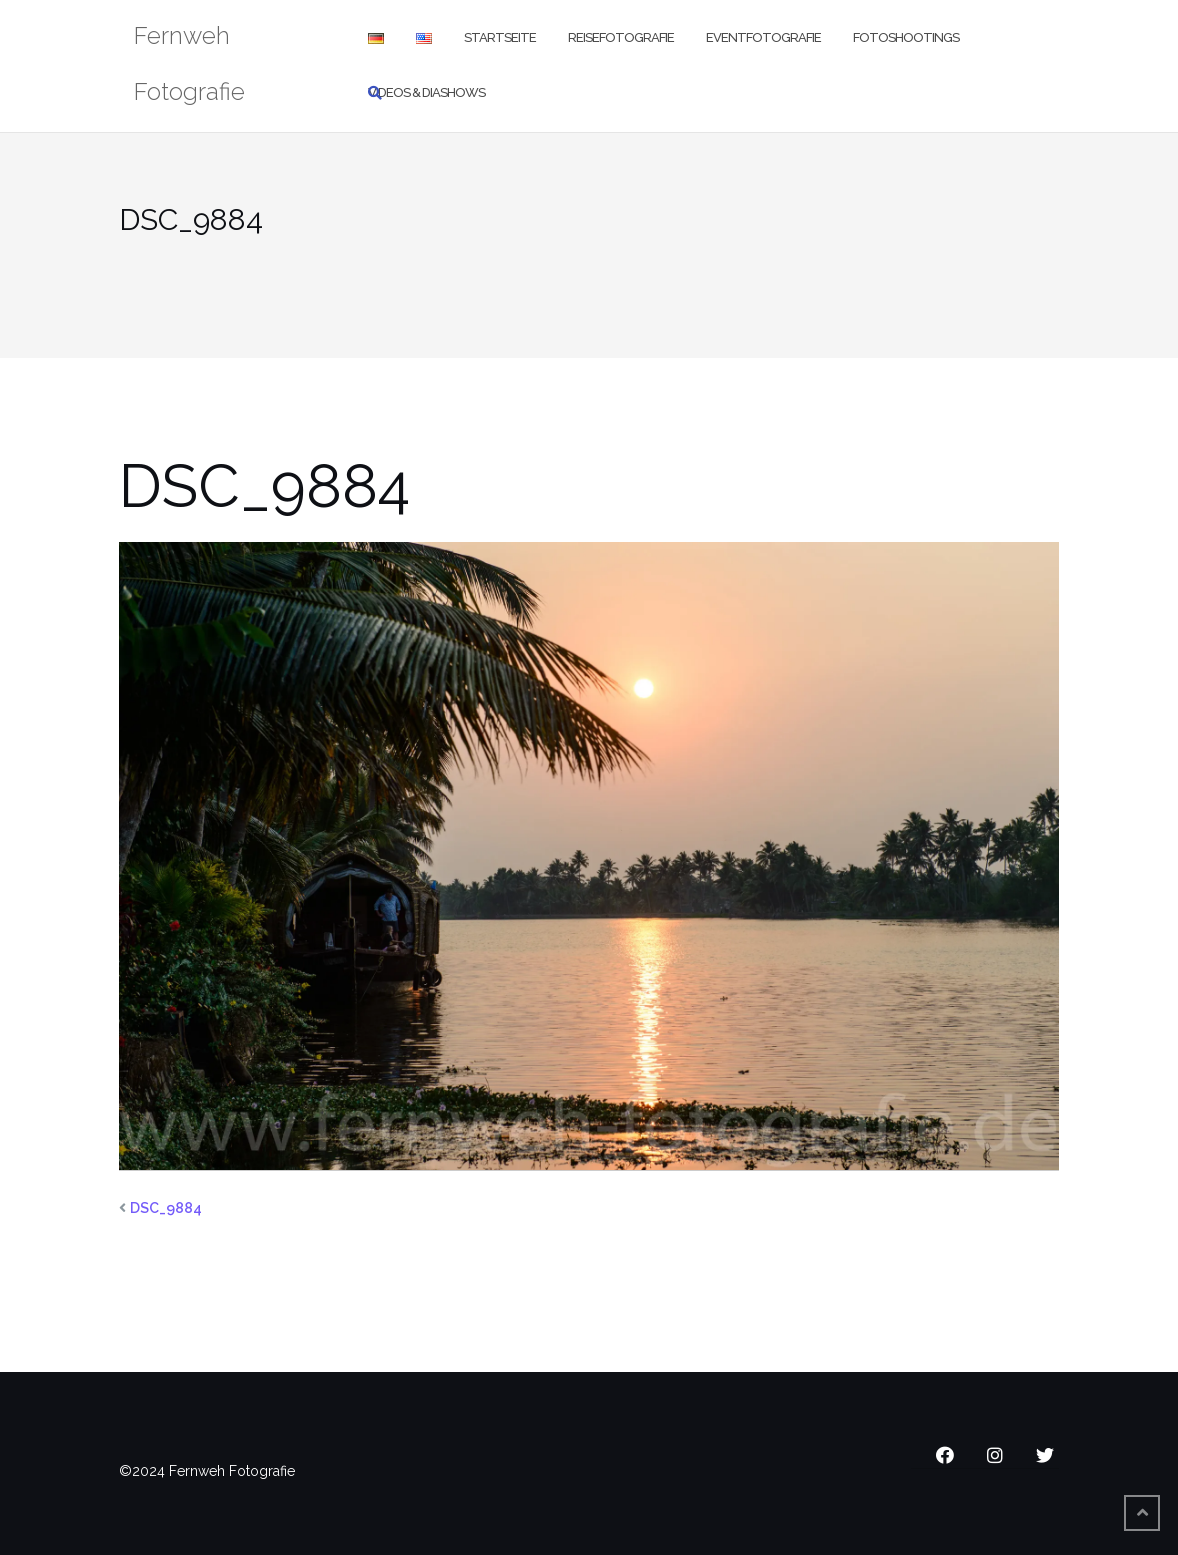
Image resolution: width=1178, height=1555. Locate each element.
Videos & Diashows (426, 92)
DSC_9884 (166, 1208)
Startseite (500, 37)
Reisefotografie (621, 37)
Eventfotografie (763, 37)
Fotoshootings (906, 37)
